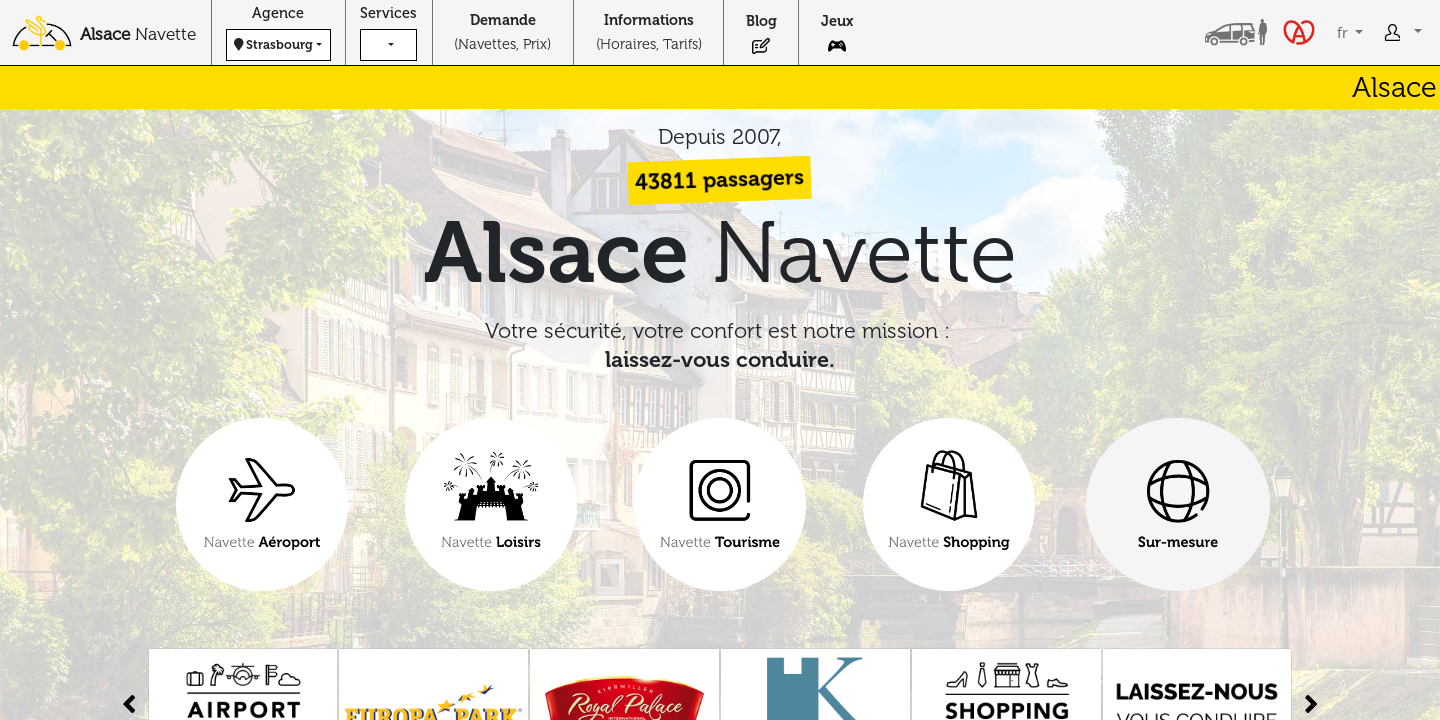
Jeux (837, 21)
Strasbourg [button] (273, 44)
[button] (388, 45)
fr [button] (1344, 32)
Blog (761, 21)
